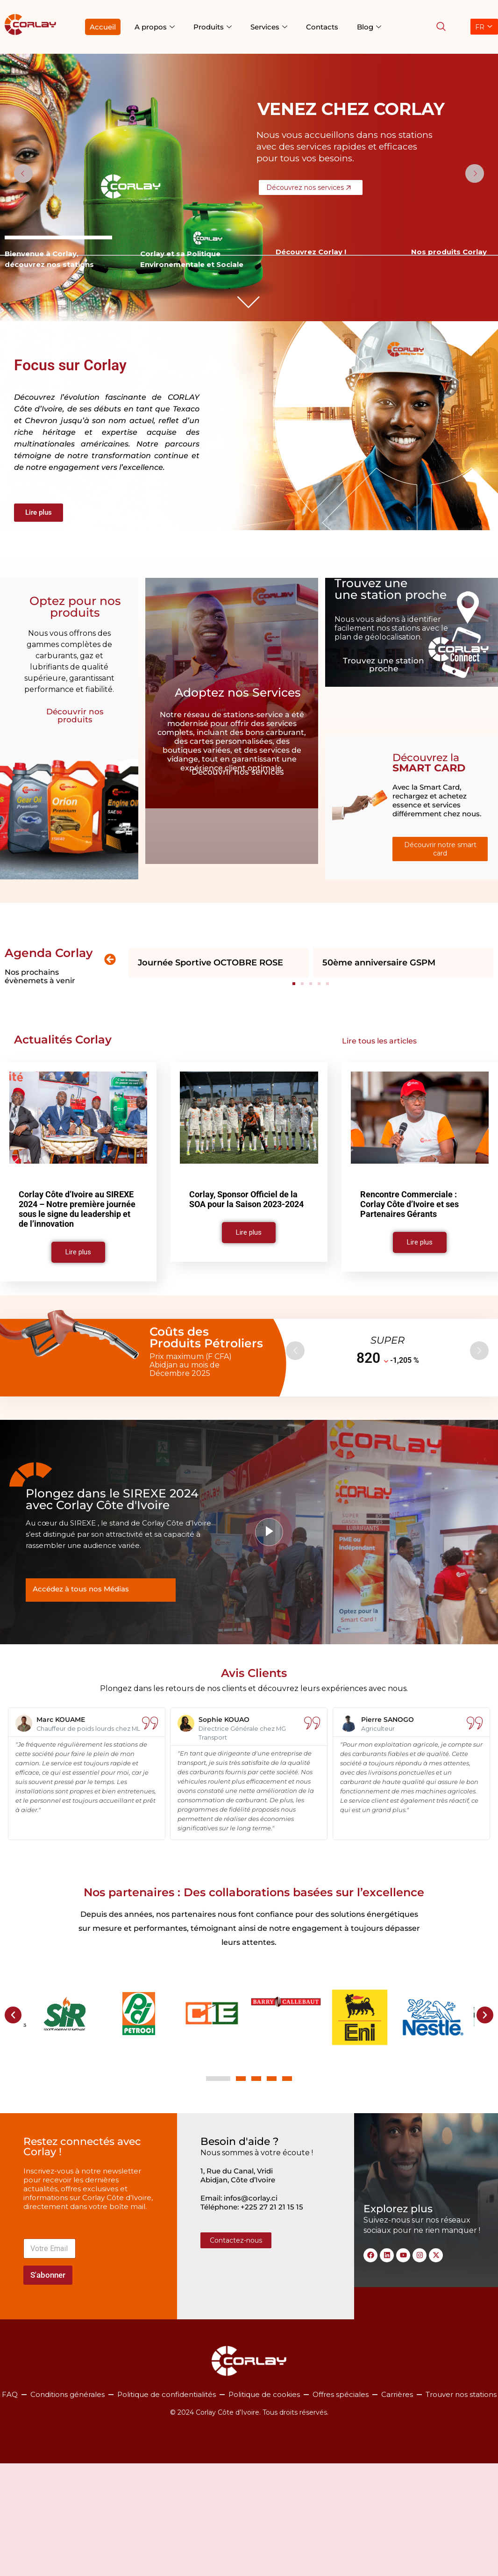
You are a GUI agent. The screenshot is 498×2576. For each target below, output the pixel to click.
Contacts (322, 26)
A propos (155, 26)
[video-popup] (269, 1532)
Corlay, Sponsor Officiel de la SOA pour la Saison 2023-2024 (246, 1199)
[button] (110, 959)
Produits (212, 26)
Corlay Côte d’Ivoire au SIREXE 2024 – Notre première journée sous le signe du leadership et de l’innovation (77, 1209)
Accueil (103, 26)
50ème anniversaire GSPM (378, 962)
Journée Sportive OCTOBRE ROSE (210, 962)
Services (268, 26)
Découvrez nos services (310, 187)
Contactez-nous (236, 2240)
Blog (369, 26)
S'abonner (47, 2275)
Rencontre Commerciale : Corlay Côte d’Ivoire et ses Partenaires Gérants (409, 1204)
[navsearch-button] (441, 27)
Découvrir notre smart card (440, 849)
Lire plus (78, 1252)
